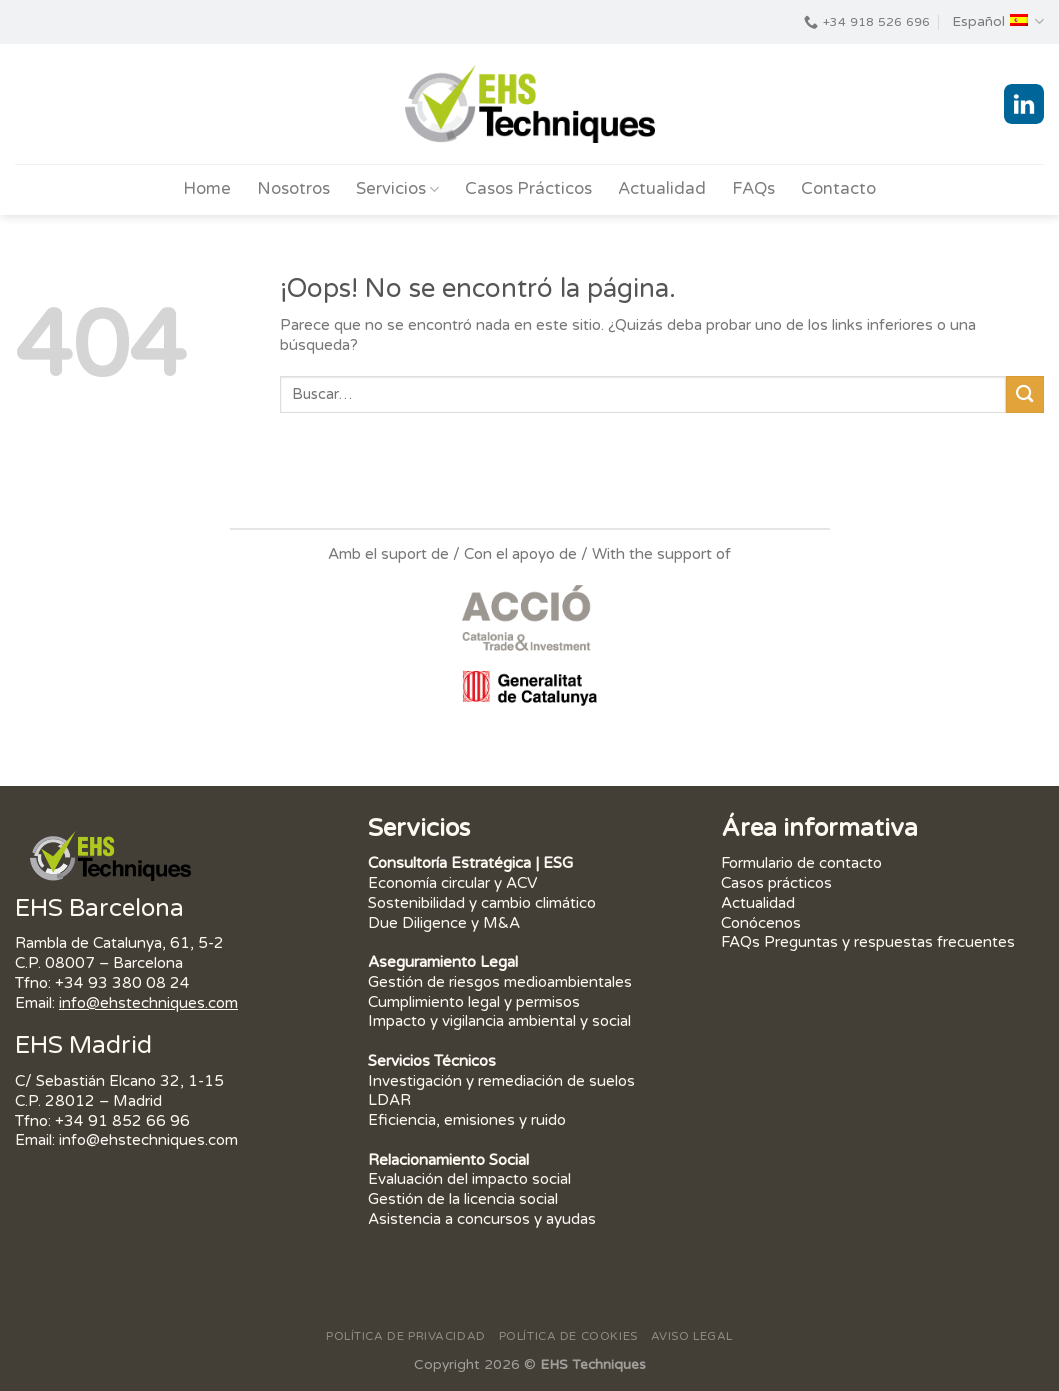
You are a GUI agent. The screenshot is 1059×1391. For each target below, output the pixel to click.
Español (998, 21)
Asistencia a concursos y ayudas (482, 1219)
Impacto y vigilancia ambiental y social (499, 1021)
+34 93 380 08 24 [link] (122, 983)
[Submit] (1025, 394)
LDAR (389, 1100)
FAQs (753, 189)
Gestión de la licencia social (463, 1199)
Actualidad (662, 189)
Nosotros (293, 189)
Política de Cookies (568, 1336)
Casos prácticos (776, 883)
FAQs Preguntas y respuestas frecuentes (868, 942)
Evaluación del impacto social (469, 1179)
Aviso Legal (692, 1336)
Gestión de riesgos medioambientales (502, 982)
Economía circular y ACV (453, 883)
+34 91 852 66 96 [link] (122, 1121)
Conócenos (761, 923)
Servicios (397, 189)
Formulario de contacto (801, 863)
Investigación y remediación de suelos (501, 1081)
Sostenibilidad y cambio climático (482, 903)
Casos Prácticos (528, 189)
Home (207, 189)
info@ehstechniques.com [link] (148, 1003)
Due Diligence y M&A (444, 923)
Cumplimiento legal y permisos (474, 1002)
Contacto (838, 189)
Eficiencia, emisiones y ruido (467, 1120)
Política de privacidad (406, 1336)
